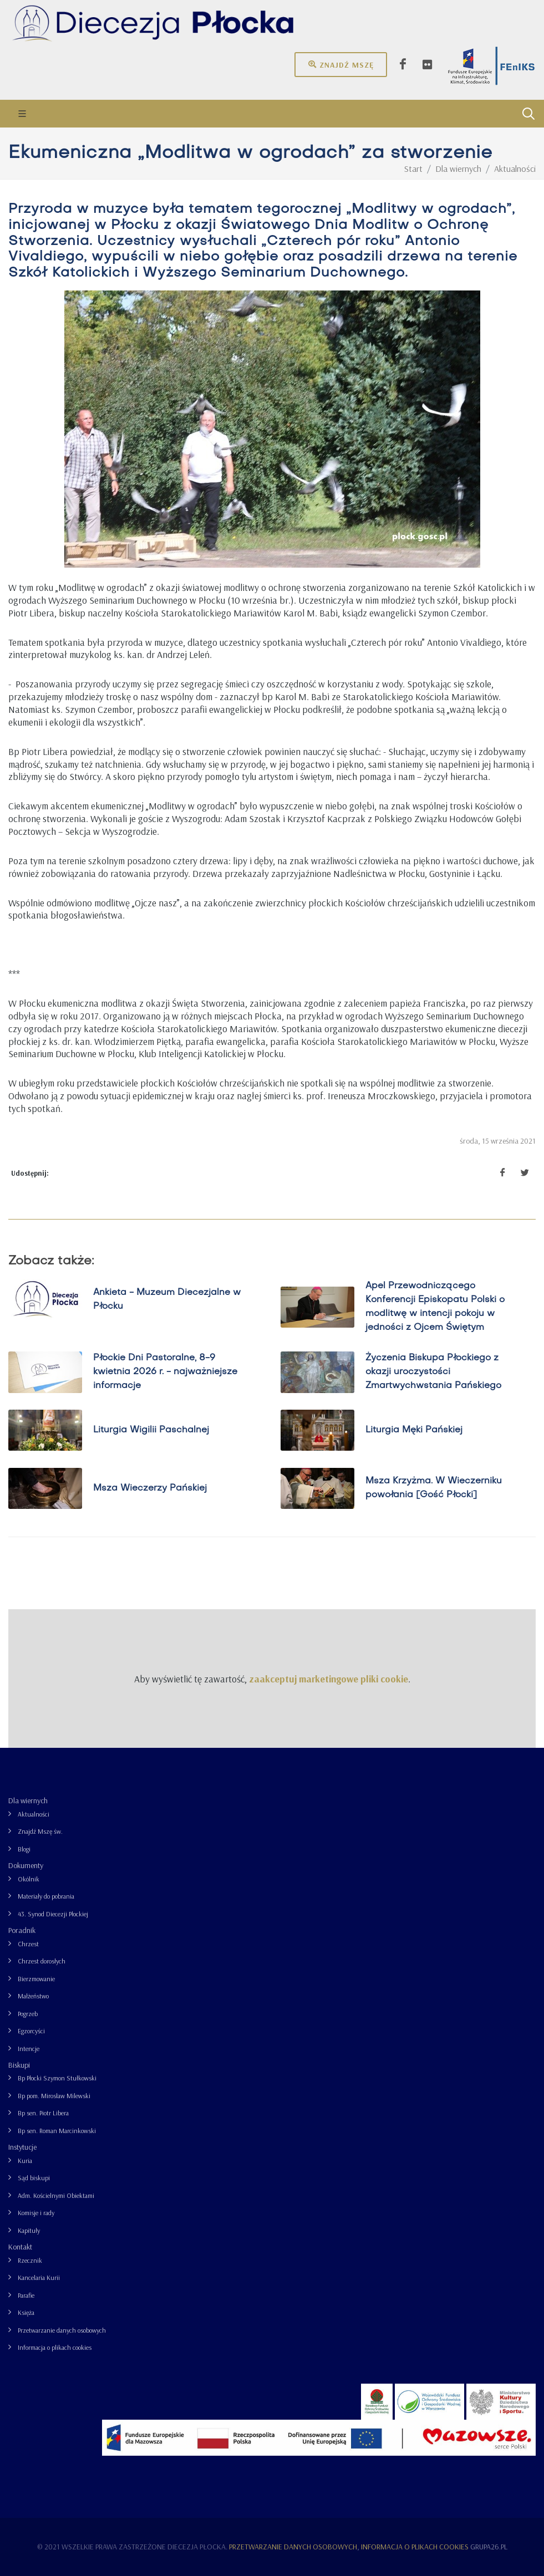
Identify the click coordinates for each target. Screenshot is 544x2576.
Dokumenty (25, 1865)
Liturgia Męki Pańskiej (413, 1430)
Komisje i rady (36, 2212)
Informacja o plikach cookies (54, 2347)
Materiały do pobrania (46, 1896)
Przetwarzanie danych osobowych (62, 2330)
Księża (26, 2312)
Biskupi (19, 2065)
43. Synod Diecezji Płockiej (53, 1914)
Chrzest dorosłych (41, 1961)
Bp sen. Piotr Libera (43, 2113)
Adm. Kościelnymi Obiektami (56, 2195)
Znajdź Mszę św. (40, 1831)
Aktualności (33, 1814)
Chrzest (28, 1944)
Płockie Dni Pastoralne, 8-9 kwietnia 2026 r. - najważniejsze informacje (165, 1372)
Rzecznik (30, 2260)
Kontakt (20, 2247)
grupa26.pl (488, 2547)
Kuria (25, 2160)
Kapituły (29, 2230)
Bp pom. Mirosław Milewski (54, 2096)
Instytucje (22, 2147)
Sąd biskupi (34, 2178)
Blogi (24, 1849)
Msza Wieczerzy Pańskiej (150, 1488)
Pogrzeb (28, 2013)
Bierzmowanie (36, 1979)
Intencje (28, 2048)
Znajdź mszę (341, 64)
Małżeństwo (33, 1996)
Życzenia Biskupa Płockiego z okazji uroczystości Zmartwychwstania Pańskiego (433, 1372)
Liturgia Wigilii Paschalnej (151, 1430)
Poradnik (21, 1930)
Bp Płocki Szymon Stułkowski (57, 2078)
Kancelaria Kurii (39, 2277)
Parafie (26, 2295)
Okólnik (28, 1879)
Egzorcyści (31, 2031)
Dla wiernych (28, 1800)
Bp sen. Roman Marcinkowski (57, 2130)
